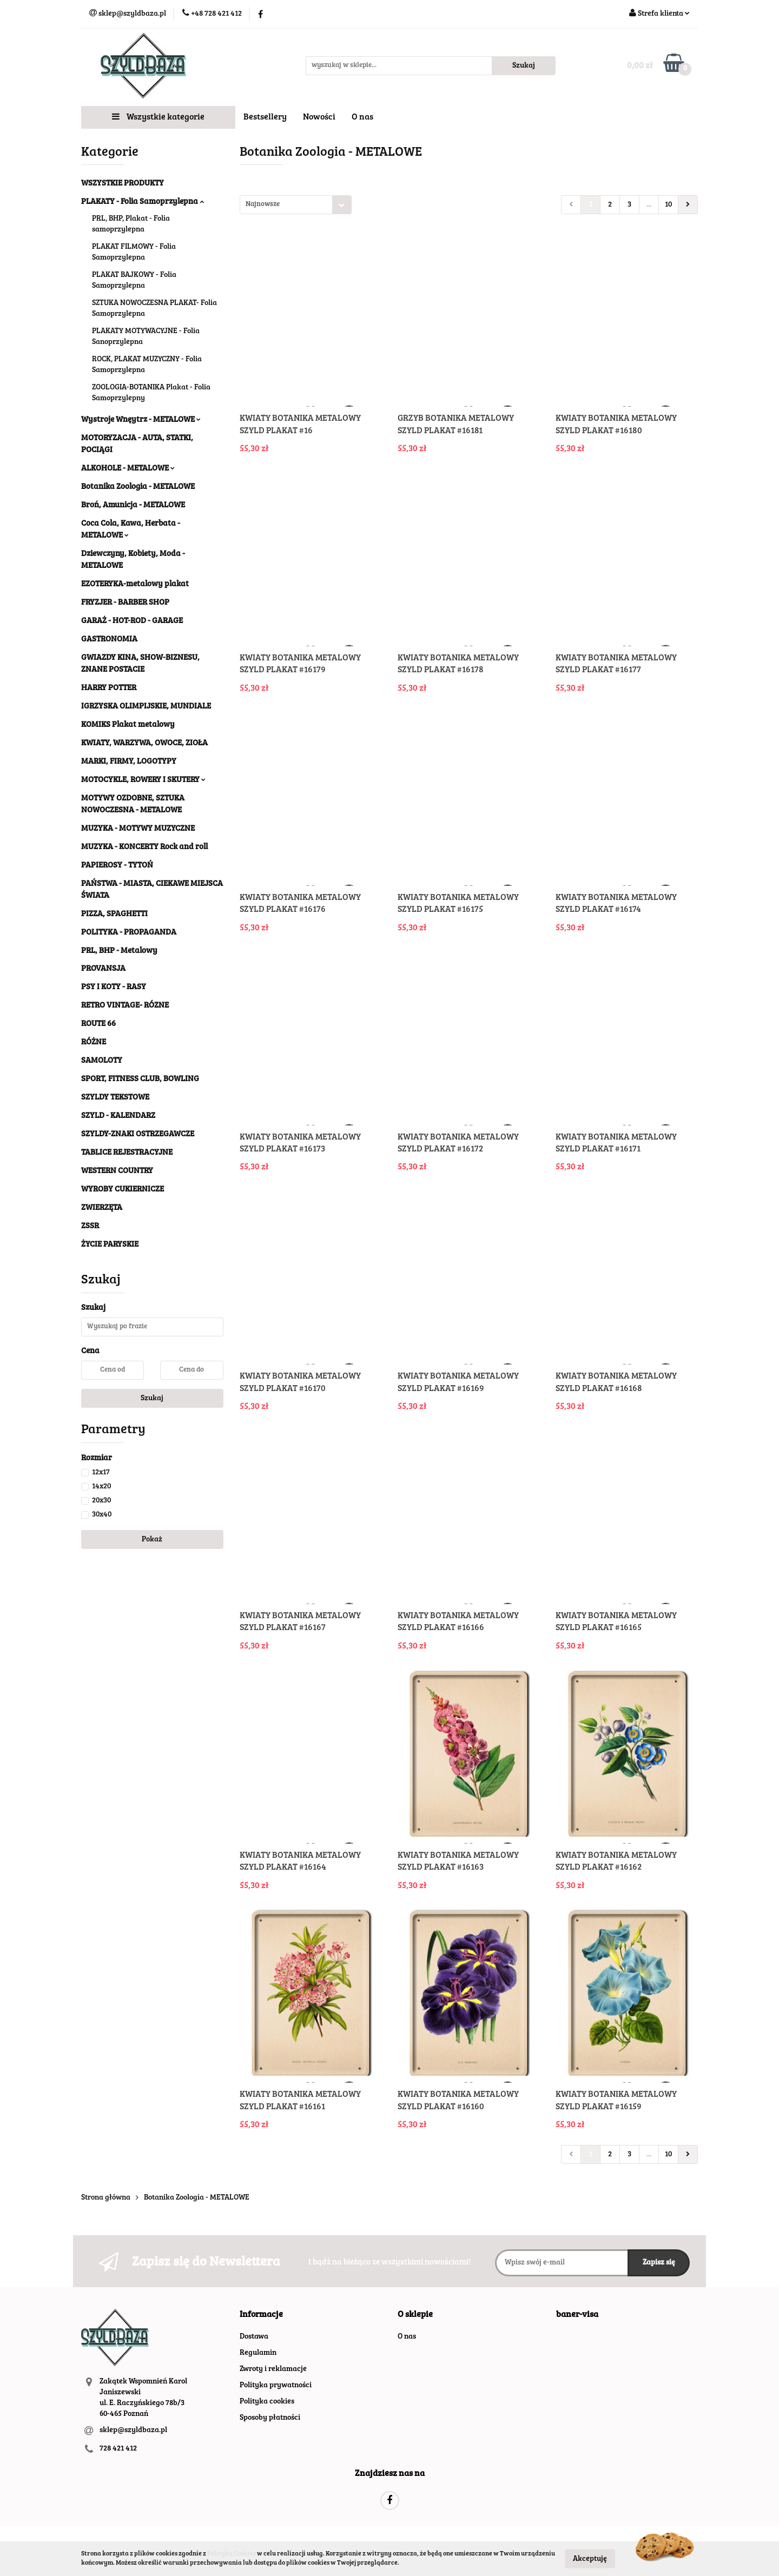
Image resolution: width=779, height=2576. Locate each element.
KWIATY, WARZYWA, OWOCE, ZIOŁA (144, 743)
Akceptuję (590, 2558)
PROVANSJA (103, 969)
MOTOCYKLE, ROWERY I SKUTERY (143, 780)
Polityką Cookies (231, 2554)
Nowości (319, 117)
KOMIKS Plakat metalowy (128, 725)
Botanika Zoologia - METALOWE (138, 487)
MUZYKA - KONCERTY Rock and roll (144, 847)
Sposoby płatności (270, 2418)
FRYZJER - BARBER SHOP (125, 603)
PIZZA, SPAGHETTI (114, 914)
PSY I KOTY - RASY (113, 987)
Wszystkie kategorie (158, 117)
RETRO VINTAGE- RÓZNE (125, 1006)
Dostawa (254, 2337)
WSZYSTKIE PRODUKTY (122, 184)
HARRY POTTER (108, 688)
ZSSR (90, 1226)
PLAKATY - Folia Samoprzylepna (142, 202)
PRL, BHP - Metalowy (119, 951)
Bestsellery (265, 117)
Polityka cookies (267, 2402)
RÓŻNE (93, 1042)
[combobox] (296, 204)
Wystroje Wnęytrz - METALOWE (141, 420)
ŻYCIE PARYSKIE (109, 1245)
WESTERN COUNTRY (117, 1171)
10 (668, 205)
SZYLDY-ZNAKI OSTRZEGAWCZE (137, 1134)
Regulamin (258, 2353)
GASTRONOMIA (109, 639)
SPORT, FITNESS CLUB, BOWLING (140, 1079)
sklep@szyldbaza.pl (133, 2430)
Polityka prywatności (276, 2385)
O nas (362, 117)
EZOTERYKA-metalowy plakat (135, 584)
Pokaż (152, 1540)
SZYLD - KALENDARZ (118, 1116)
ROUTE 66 (98, 1024)
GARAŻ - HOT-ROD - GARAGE (132, 621)
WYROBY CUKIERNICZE (122, 1190)
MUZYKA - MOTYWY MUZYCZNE (138, 829)
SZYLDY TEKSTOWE (115, 1098)
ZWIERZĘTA (101, 1208)
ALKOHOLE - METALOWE (128, 469)
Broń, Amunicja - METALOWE (133, 505)
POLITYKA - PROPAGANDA (128, 933)
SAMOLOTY (101, 1061)
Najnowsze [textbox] (263, 204)
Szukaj (152, 1398)
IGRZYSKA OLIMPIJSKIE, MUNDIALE (146, 707)
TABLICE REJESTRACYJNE (127, 1153)
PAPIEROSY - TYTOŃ (117, 866)
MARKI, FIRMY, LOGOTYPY (128, 762)
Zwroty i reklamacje (273, 2369)
